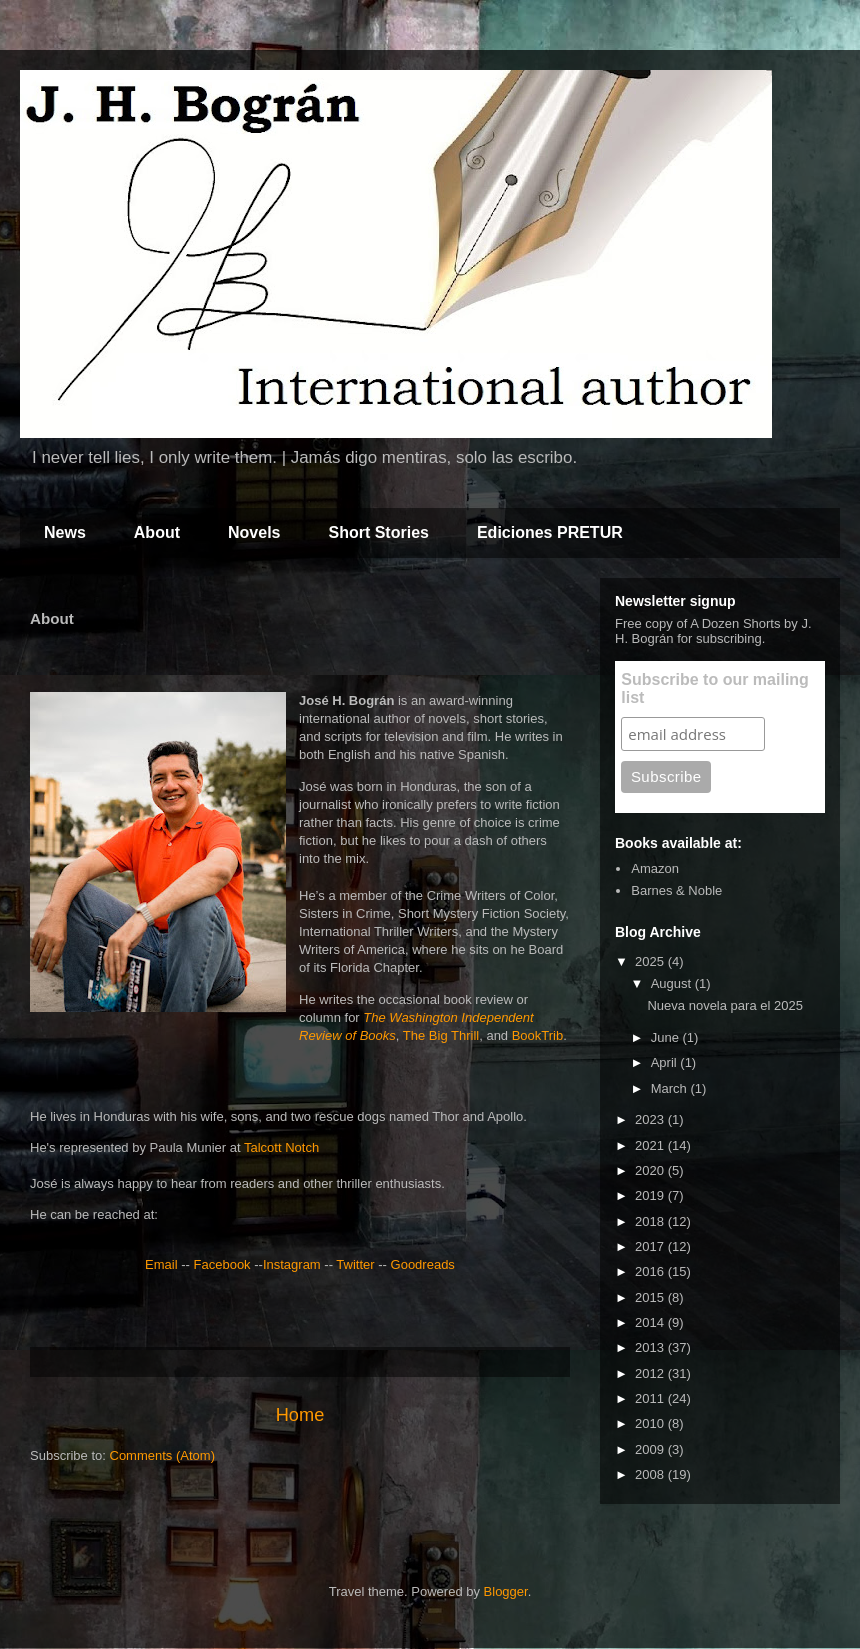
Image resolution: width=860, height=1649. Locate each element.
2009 (651, 1449)
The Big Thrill (441, 1035)
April (666, 1062)
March (671, 1088)
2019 (651, 1195)
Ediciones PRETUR (550, 532)
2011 (651, 1398)
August (673, 983)
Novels (254, 532)
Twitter (355, 1264)
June (667, 1037)
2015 (651, 1297)
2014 (651, 1322)
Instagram (292, 1264)
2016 (651, 1271)
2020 (651, 1170)
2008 (651, 1474)
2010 (651, 1423)
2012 (651, 1373)
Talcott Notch (281, 1147)
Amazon (655, 868)
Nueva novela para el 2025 (724, 1005)
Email (161, 1264)
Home (300, 1415)
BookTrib (538, 1035)
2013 (651, 1347)
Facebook (222, 1264)
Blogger (506, 1591)
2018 (651, 1221)
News (65, 532)
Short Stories (378, 532)
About (157, 532)
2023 (651, 1119)
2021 (651, 1145)
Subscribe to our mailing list (715, 688)
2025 (651, 961)
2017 (651, 1246)
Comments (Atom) (162, 1455)
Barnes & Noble (676, 890)
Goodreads (423, 1264)
